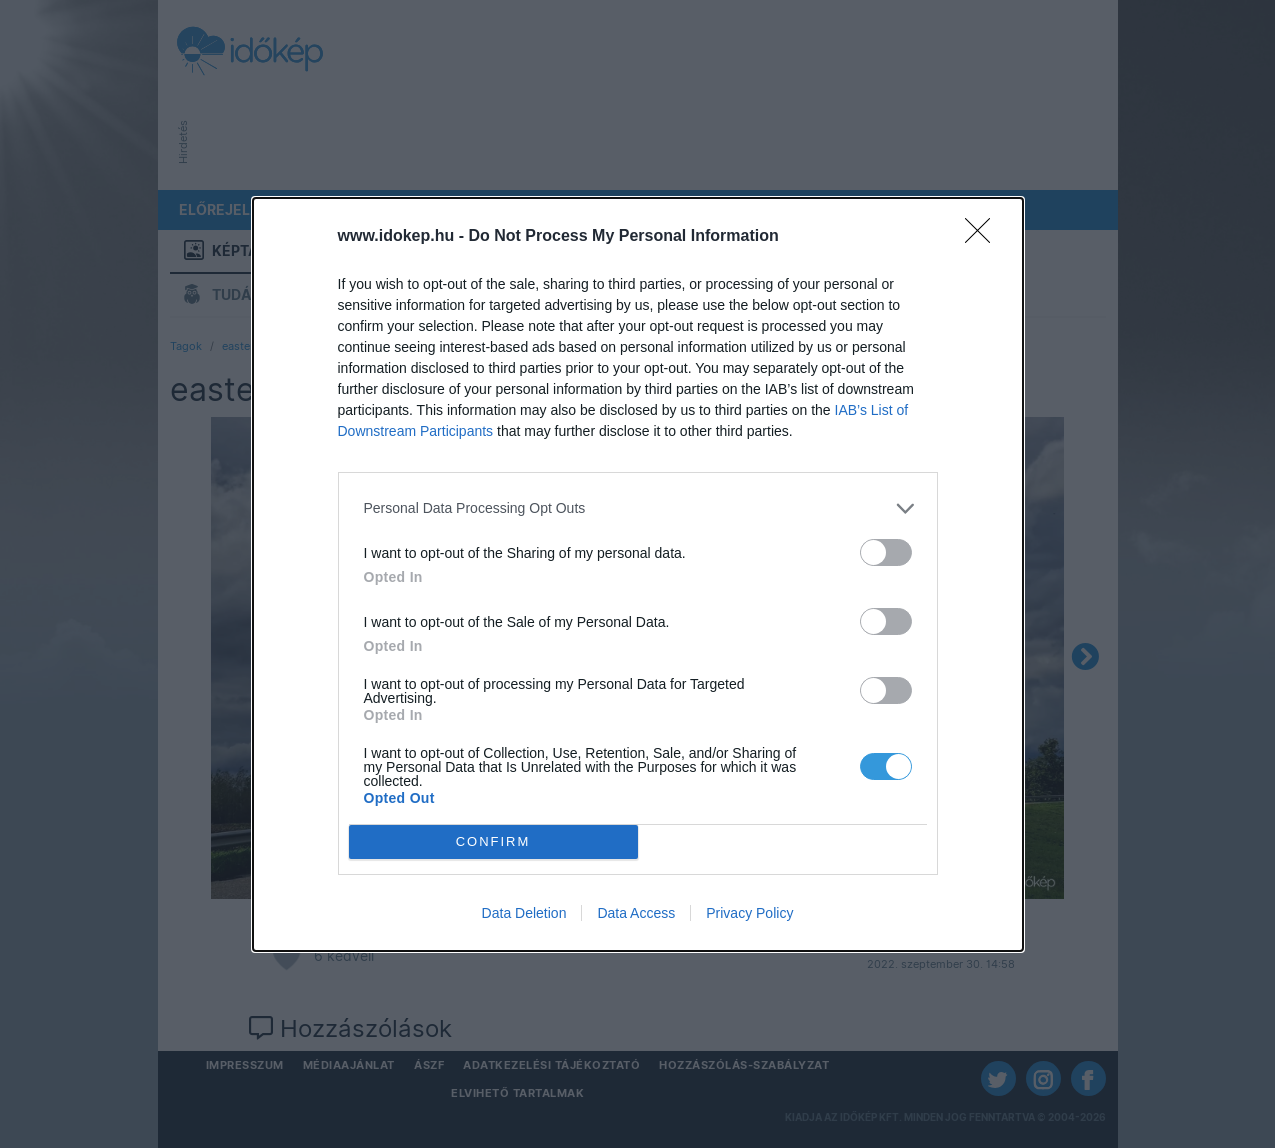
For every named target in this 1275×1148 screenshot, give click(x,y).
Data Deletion (524, 913)
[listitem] (638, 508)
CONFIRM (493, 841)
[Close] (984, 237)
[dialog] (638, 574)
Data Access (636, 913)
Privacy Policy (749, 913)
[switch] (886, 552)
